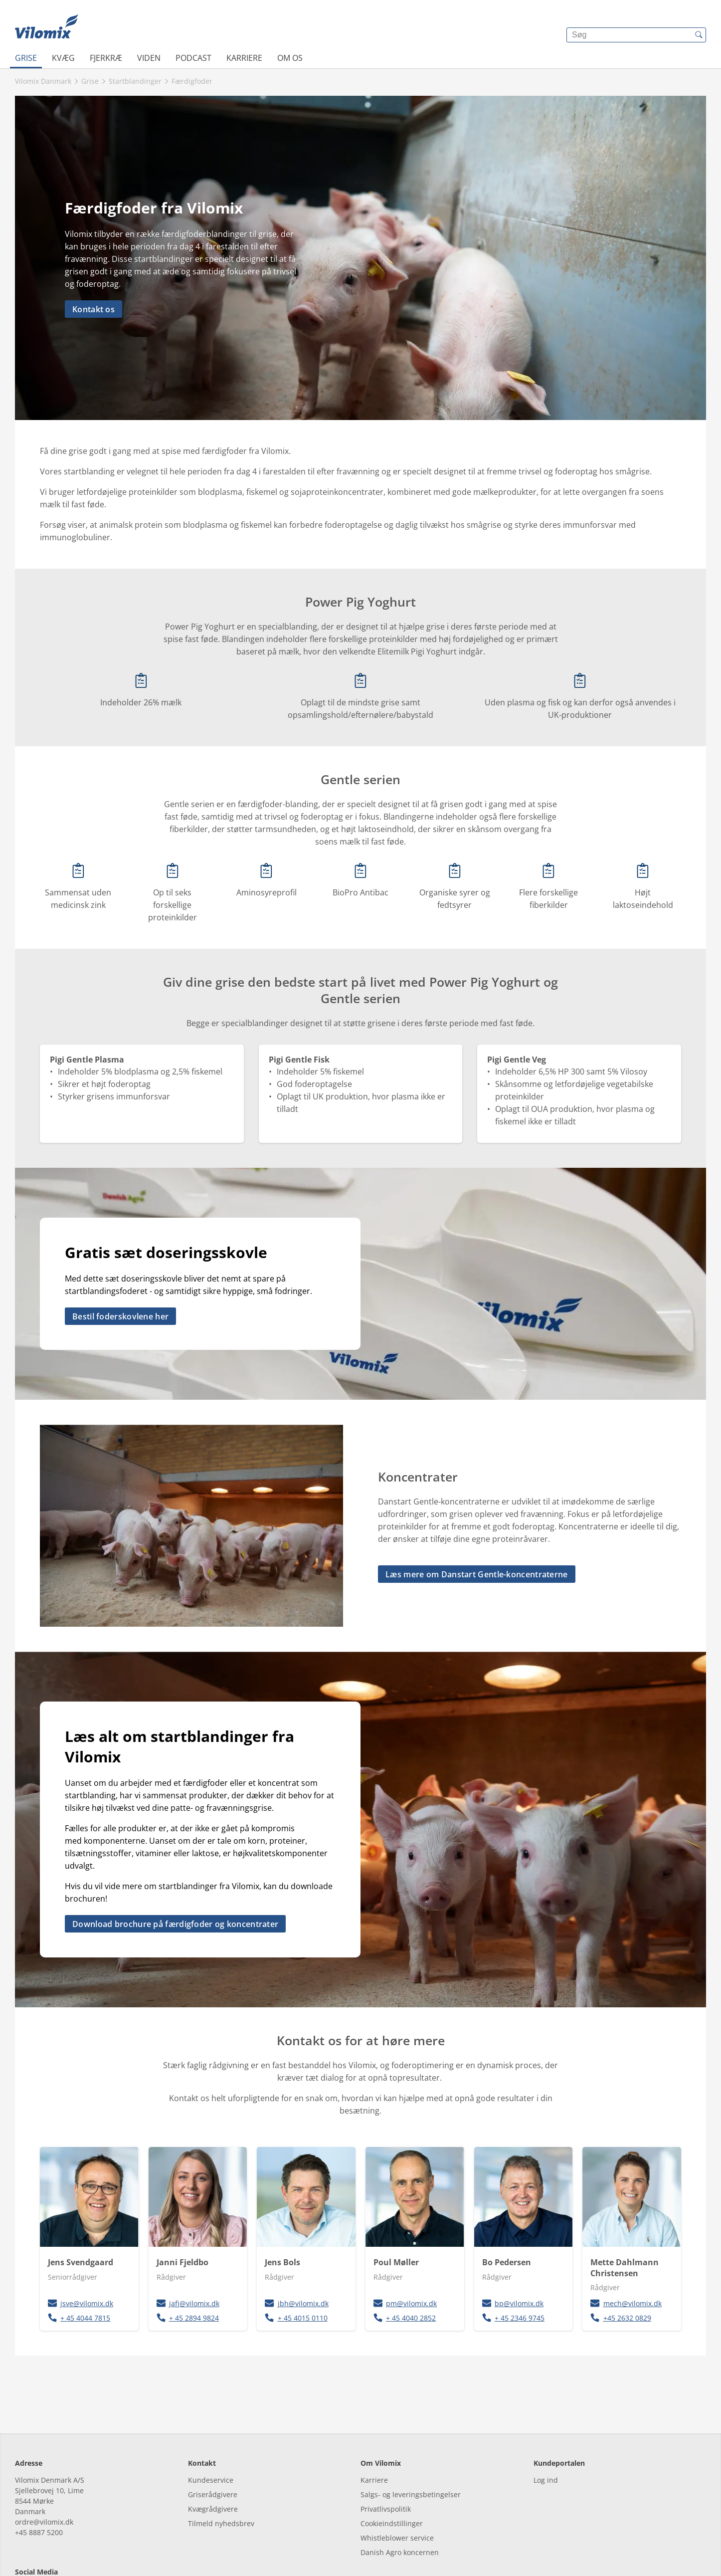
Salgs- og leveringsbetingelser (410, 2449)
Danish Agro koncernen (399, 2507)
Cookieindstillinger (391, 2478)
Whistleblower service (397, 2492)
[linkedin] (51, 2547)
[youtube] (78, 2547)
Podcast (193, 57)
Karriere (244, 57)
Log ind (546, 2434)
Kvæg (63, 57)
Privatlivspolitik (385, 2463)
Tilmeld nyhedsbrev (221, 2478)
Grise (26, 57)
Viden (149, 57)
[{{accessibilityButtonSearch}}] (698, 34)
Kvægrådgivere (213, 2463)
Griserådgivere (212, 2449)
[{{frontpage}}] (46, 27)
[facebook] (23, 2547)
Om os (290, 57)
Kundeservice (210, 2434)
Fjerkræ (106, 57)
